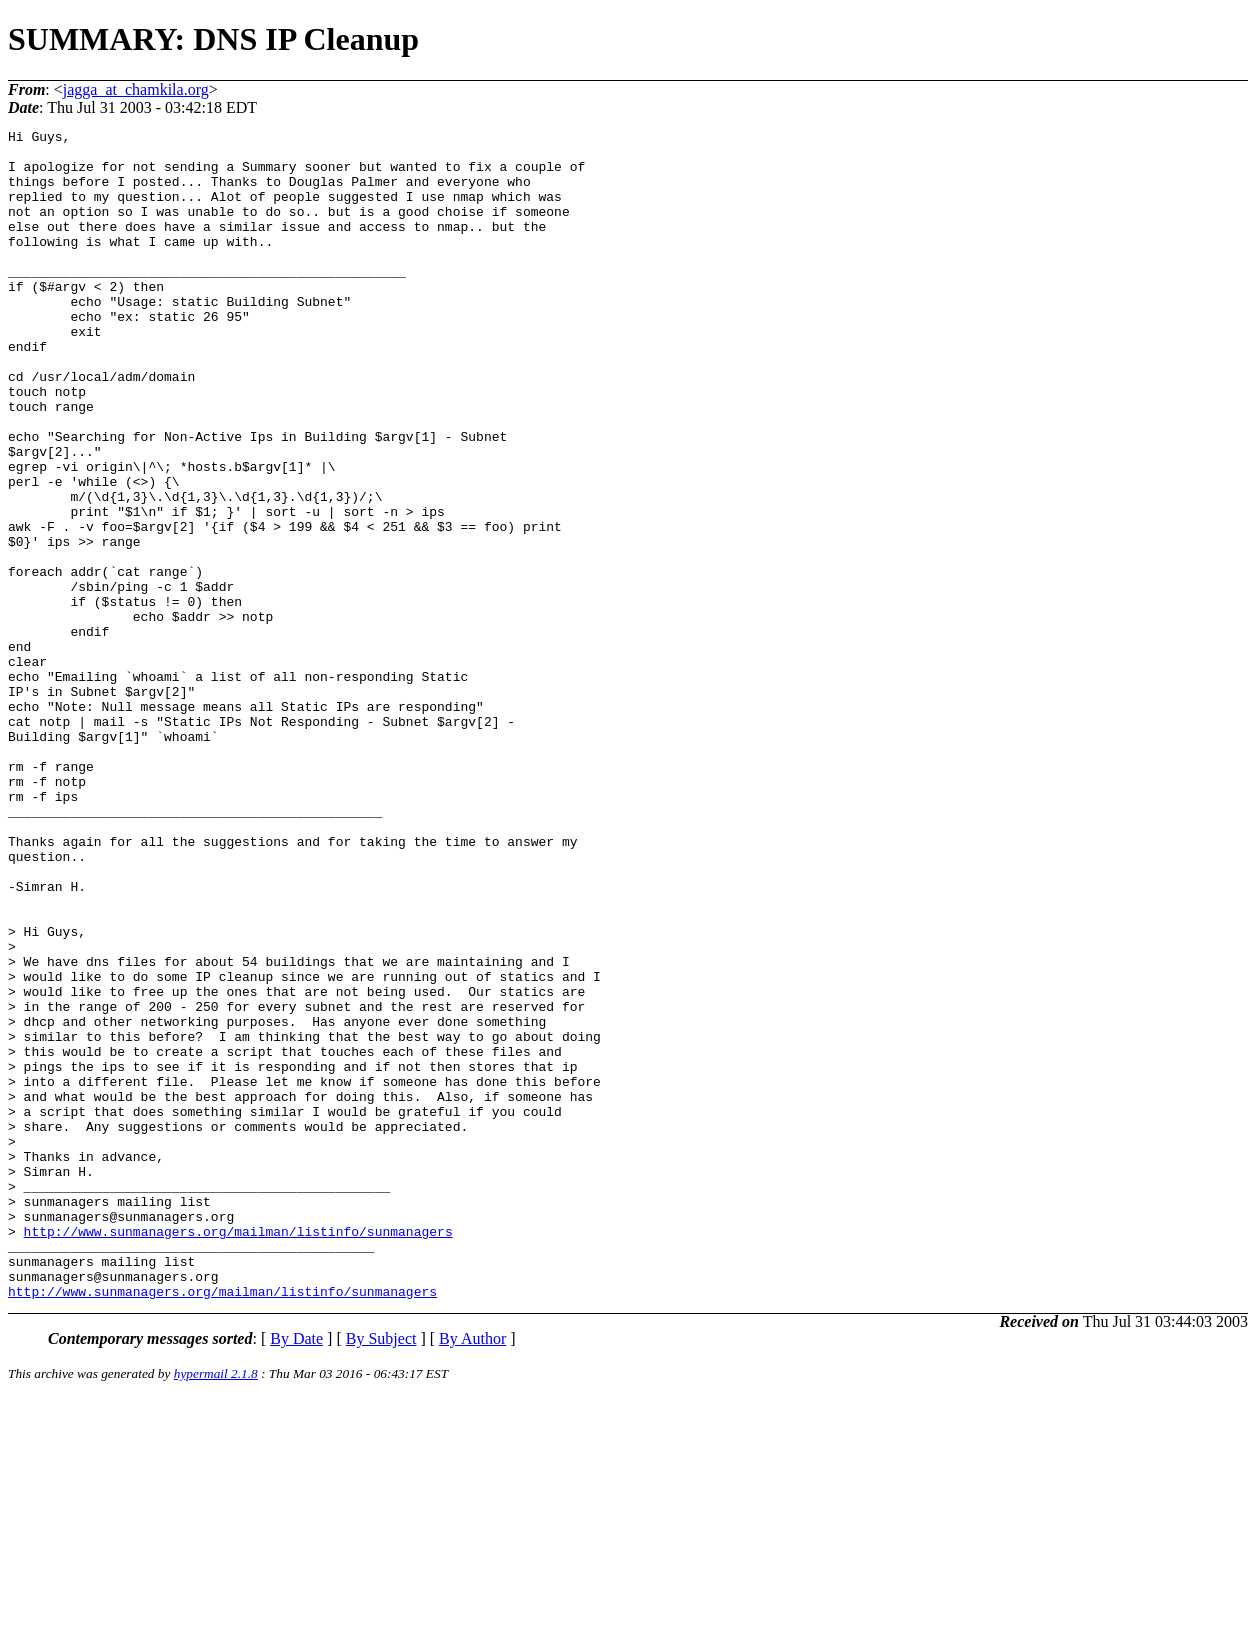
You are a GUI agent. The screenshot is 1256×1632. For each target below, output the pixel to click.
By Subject (381, 1572)
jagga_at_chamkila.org (136, 89)
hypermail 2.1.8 (216, 1607)
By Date (296, 1572)
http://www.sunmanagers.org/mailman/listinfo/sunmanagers (238, 1453)
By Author (472, 1572)
